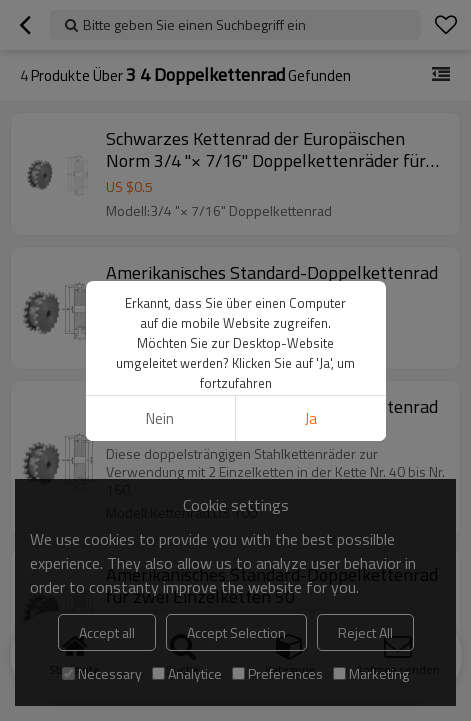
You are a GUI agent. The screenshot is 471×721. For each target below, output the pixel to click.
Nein (160, 418)
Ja (311, 418)
